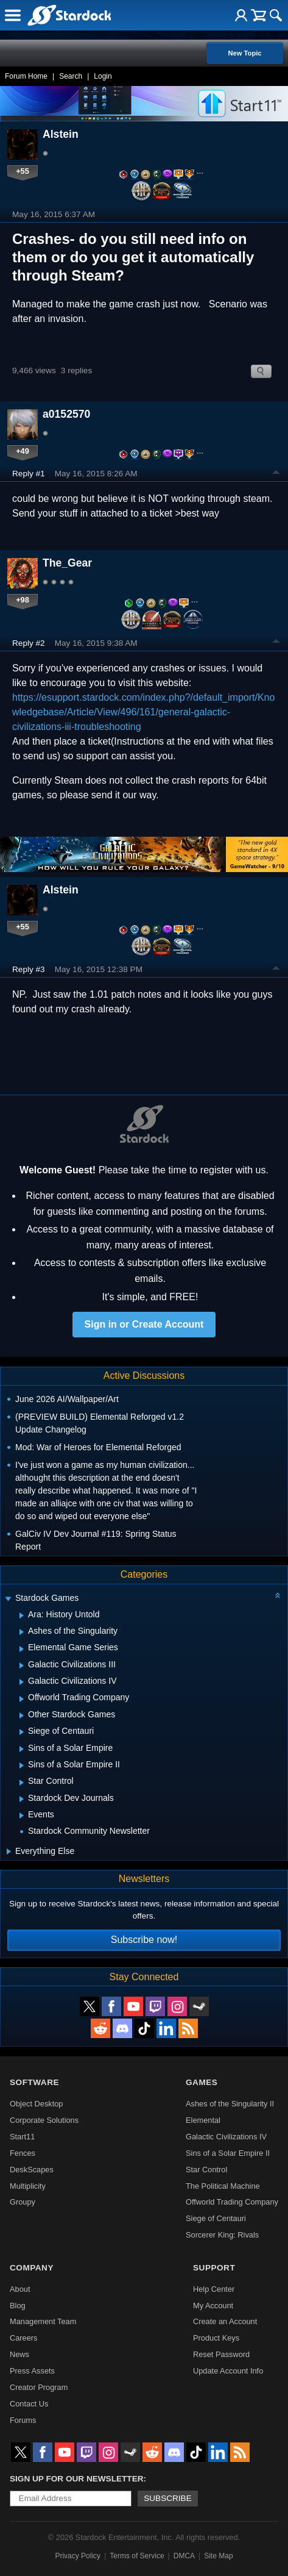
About (20, 2289)
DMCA (184, 2556)
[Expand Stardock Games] (8, 1599)
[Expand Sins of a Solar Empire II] (21, 1765)
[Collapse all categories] (277, 1595)
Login (102, 76)
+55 (22, 171)
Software (34, 2082)
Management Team (43, 2321)
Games (201, 2082)
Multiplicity (28, 2186)
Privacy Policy (77, 2556)
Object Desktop (36, 2103)
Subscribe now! (144, 1939)
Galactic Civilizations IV (226, 2136)
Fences (22, 2153)
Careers (24, 2337)
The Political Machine (223, 2186)
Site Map (218, 2556)
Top (276, 474)
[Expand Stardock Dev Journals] (21, 1799)
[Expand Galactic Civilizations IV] (21, 1682)
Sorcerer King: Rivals (222, 2234)
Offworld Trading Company (232, 2201)
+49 (22, 451)
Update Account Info (228, 2370)
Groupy (22, 2201)
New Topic (244, 53)
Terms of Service (137, 2556)
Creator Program (39, 2387)
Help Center (213, 2289)
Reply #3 (28, 969)
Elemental (203, 2120)
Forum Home (26, 76)
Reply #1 (28, 473)
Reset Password (221, 2354)
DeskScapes (32, 2169)
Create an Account (225, 2321)
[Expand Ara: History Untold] (21, 1615)
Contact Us (29, 2403)
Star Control (206, 2169)
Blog (18, 2305)
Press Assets (32, 2370)
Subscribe (168, 2498)
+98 (22, 599)
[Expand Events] (21, 1815)
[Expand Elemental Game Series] (21, 1649)
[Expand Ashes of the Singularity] (21, 1632)
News (19, 2354)
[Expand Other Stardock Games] (21, 1715)
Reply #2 (28, 643)
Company (32, 2267)
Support (214, 2267)
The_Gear (67, 563)
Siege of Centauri (216, 2218)
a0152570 (66, 414)
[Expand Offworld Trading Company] (21, 1699)
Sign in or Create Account (144, 1324)
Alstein (61, 134)
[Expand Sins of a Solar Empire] (21, 1749)
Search (70, 76)
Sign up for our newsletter (77, 2478)
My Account (213, 2305)
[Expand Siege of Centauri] (21, 1732)
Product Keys (216, 2337)
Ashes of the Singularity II (230, 2103)
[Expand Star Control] (21, 1783)
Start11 (22, 2136)
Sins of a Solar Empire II (228, 2153)
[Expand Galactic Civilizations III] (21, 1665)
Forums (23, 2420)
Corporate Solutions (44, 2120)
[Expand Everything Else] (9, 1851)
